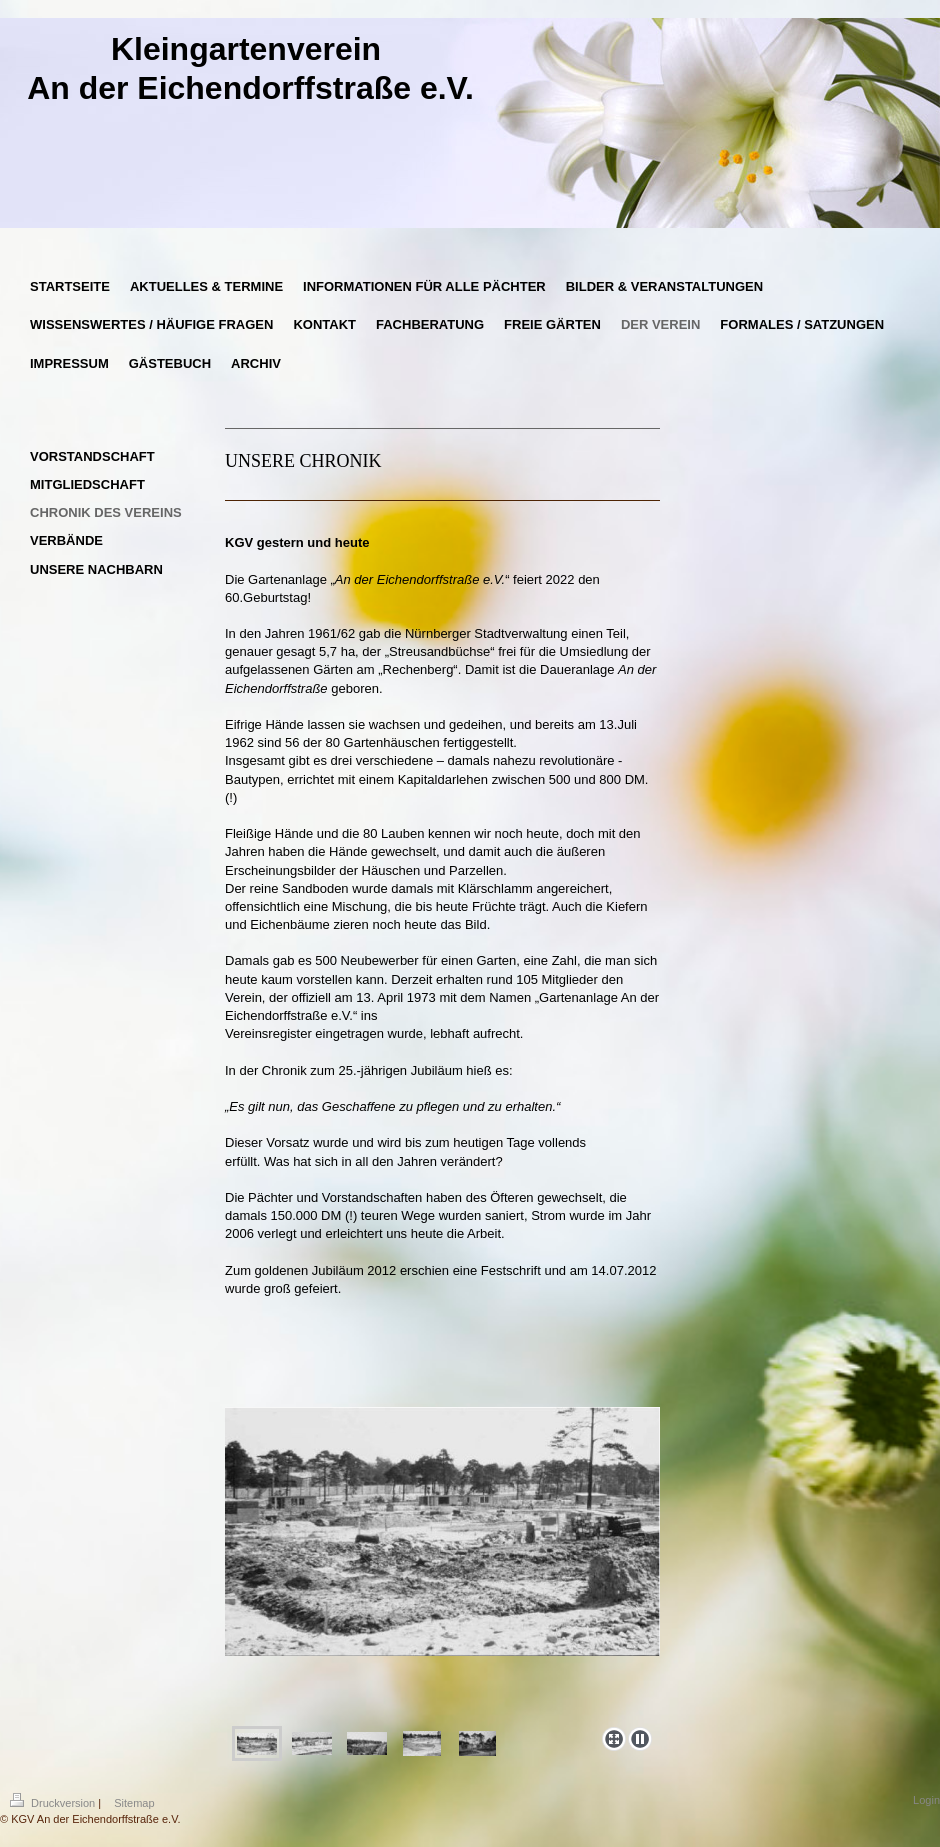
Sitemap (134, 1803)
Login (926, 1800)
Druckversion (54, 1803)
